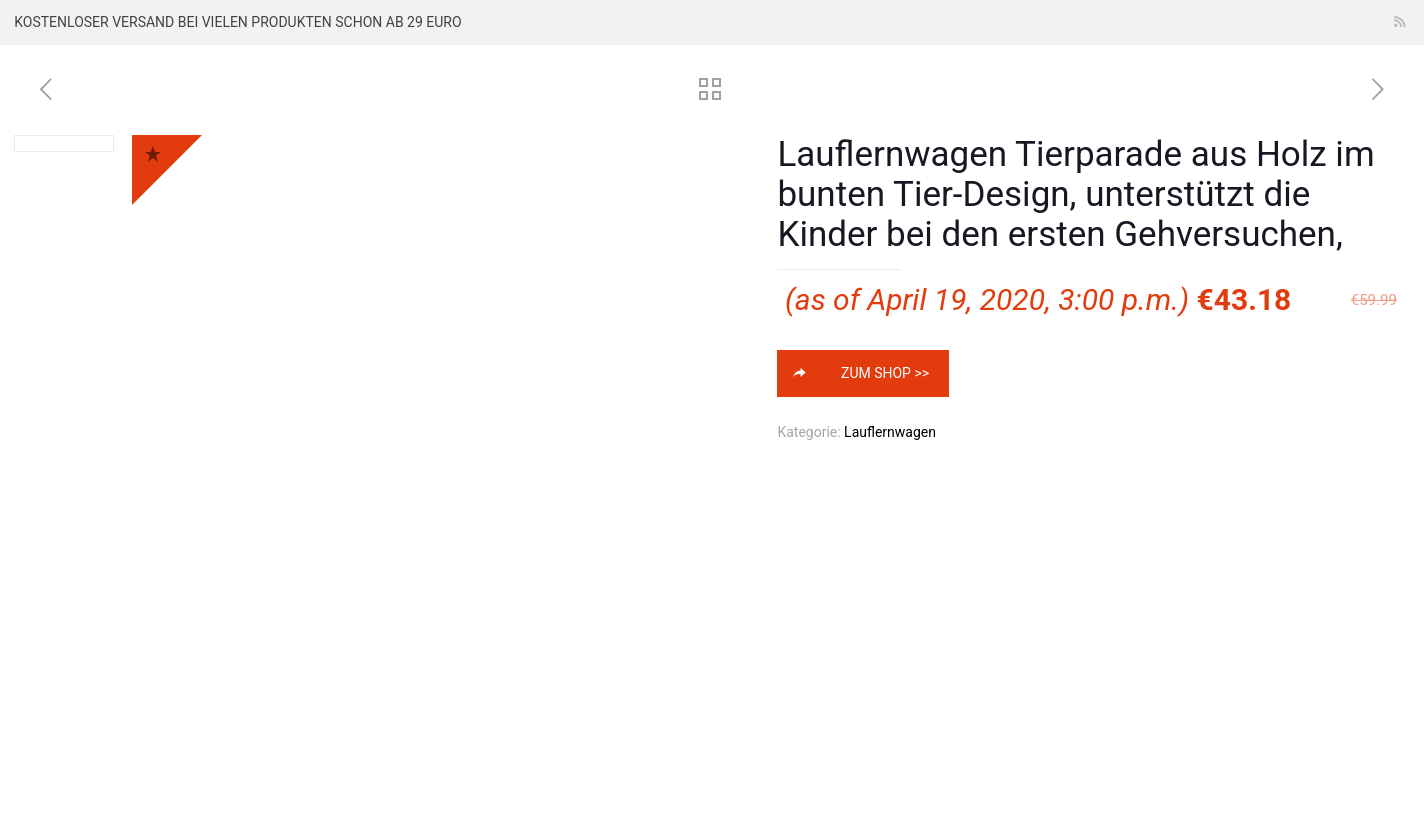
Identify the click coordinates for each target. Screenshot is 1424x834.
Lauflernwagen (890, 432)
